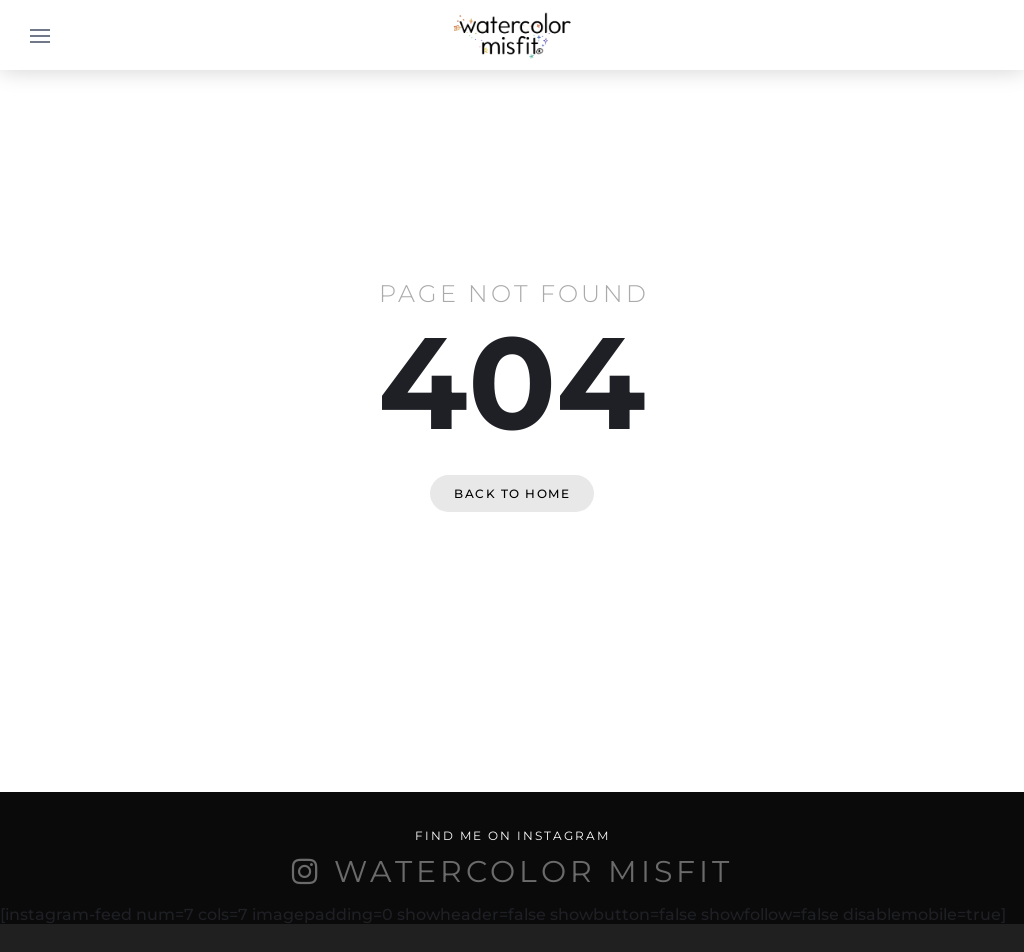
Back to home (512, 493)
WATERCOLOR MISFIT (533, 871)
